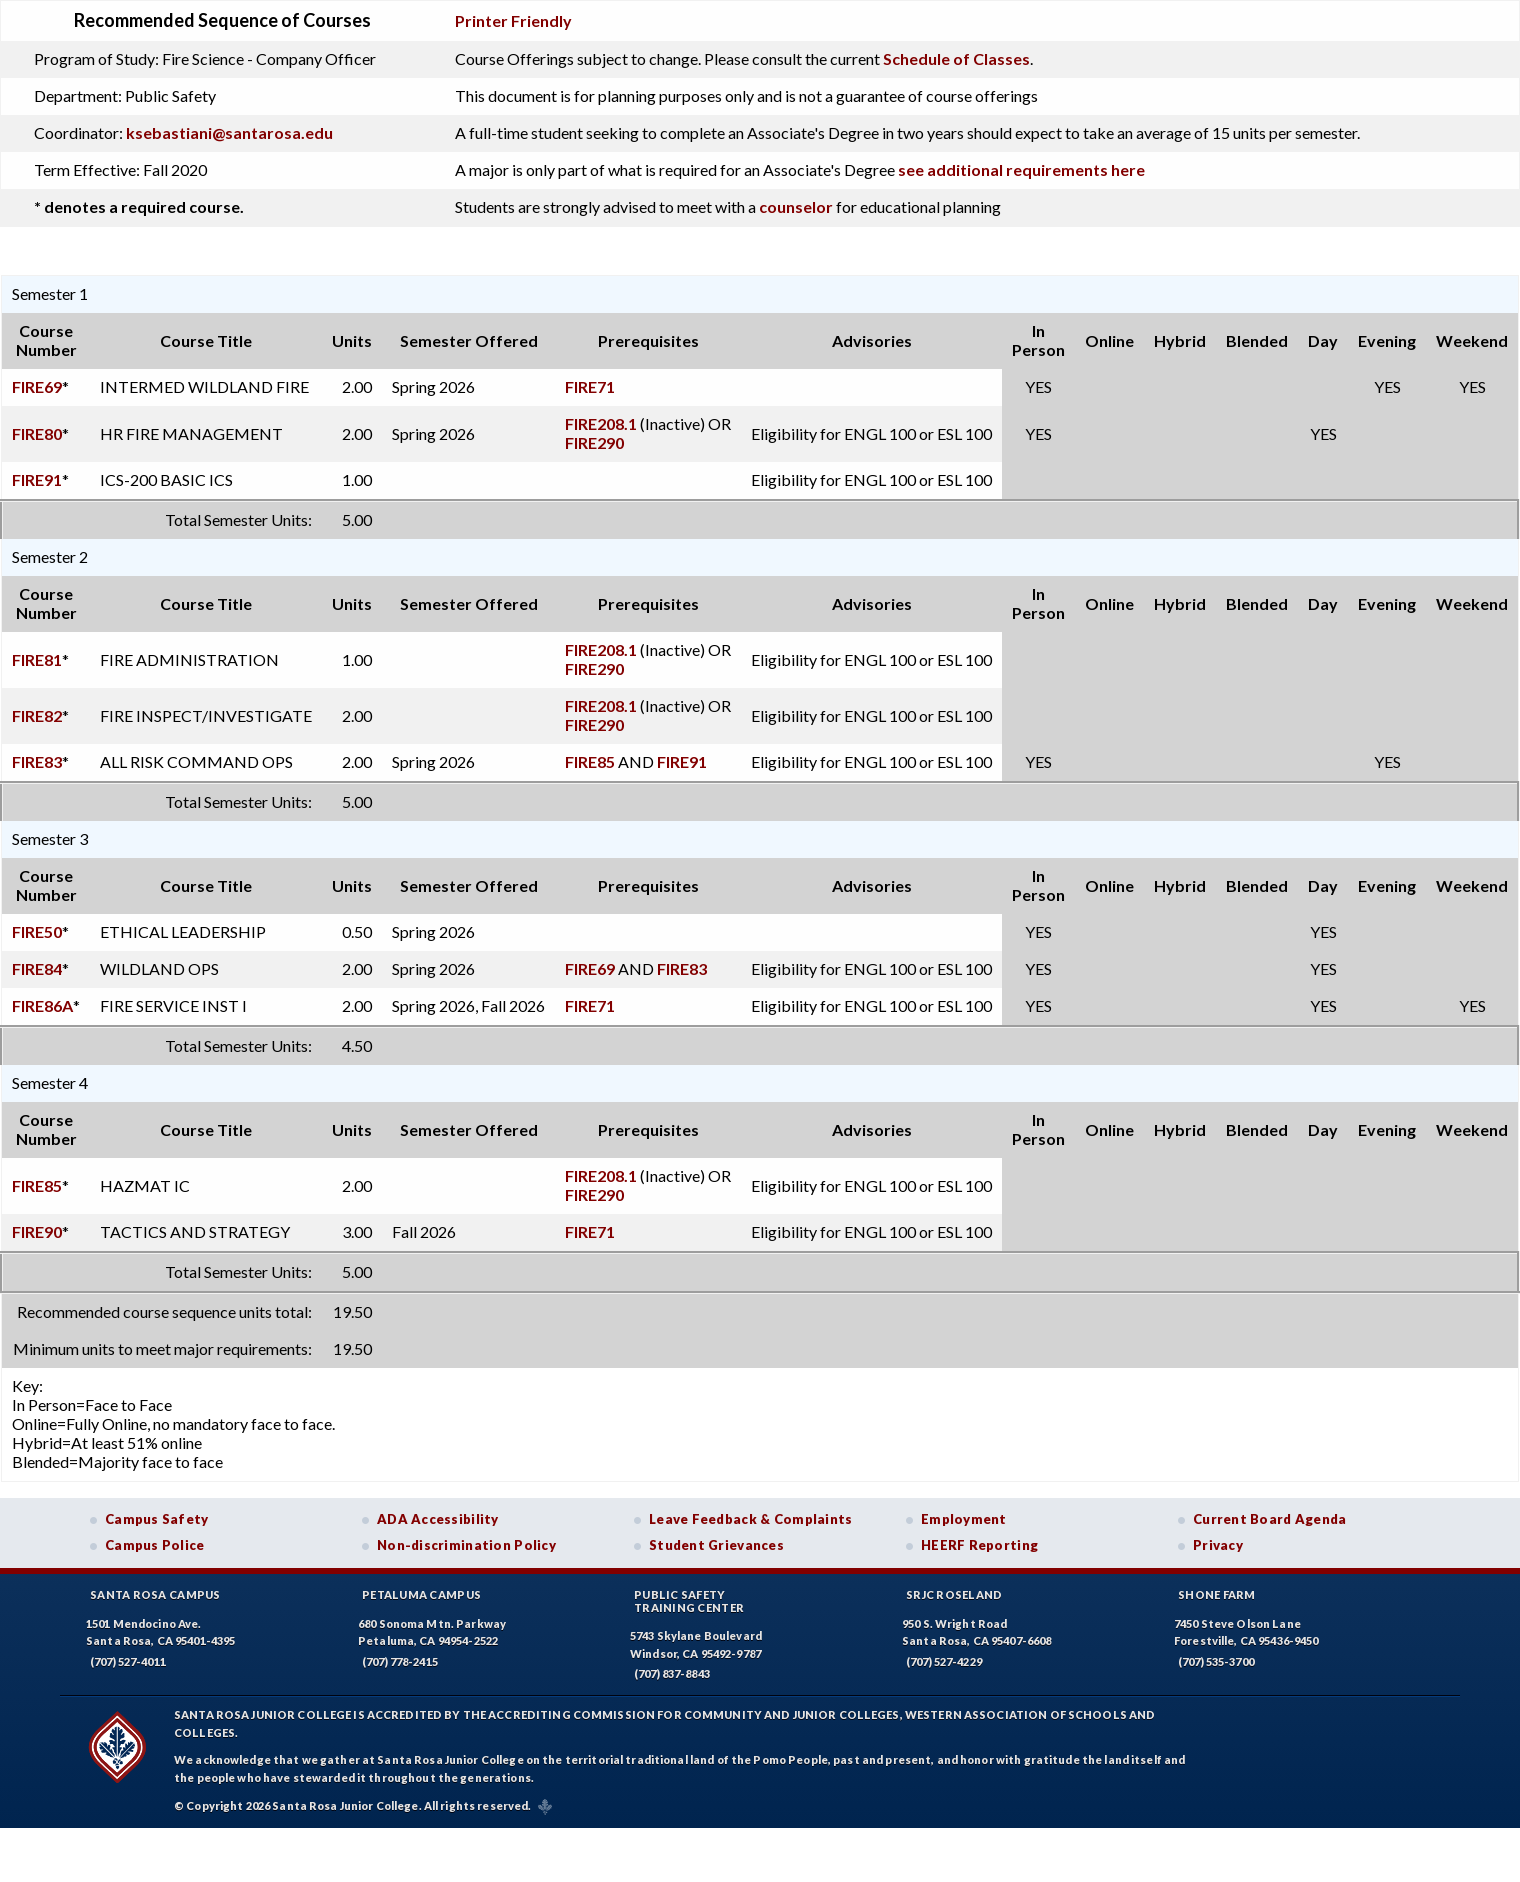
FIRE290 (594, 442)
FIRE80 (37, 433)
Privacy (1218, 1545)
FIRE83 (37, 761)
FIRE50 (37, 931)
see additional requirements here (1021, 169)
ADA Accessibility (438, 1519)
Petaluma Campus (421, 1594)
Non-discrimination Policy (466, 1545)
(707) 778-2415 (400, 1661)
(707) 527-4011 (128, 1661)
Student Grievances (716, 1545)
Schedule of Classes (956, 58)
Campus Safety (157, 1519)
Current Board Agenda (1270, 1519)
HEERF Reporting (979, 1545)
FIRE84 (37, 968)
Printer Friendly (513, 20)
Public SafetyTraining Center (689, 1601)
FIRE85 (590, 761)
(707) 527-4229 (944, 1661)
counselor (796, 206)
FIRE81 (37, 659)
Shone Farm (1217, 1594)
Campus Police (155, 1545)
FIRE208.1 (601, 423)
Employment (964, 1519)
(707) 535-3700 (1216, 1661)
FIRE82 (37, 715)
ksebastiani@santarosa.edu (229, 132)
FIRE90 (37, 1231)
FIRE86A (42, 1005)
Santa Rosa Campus (155, 1594)
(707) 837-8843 (672, 1673)
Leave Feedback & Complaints (750, 1519)
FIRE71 (590, 386)
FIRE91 (37, 479)
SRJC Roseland (954, 1594)
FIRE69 (37, 386)
